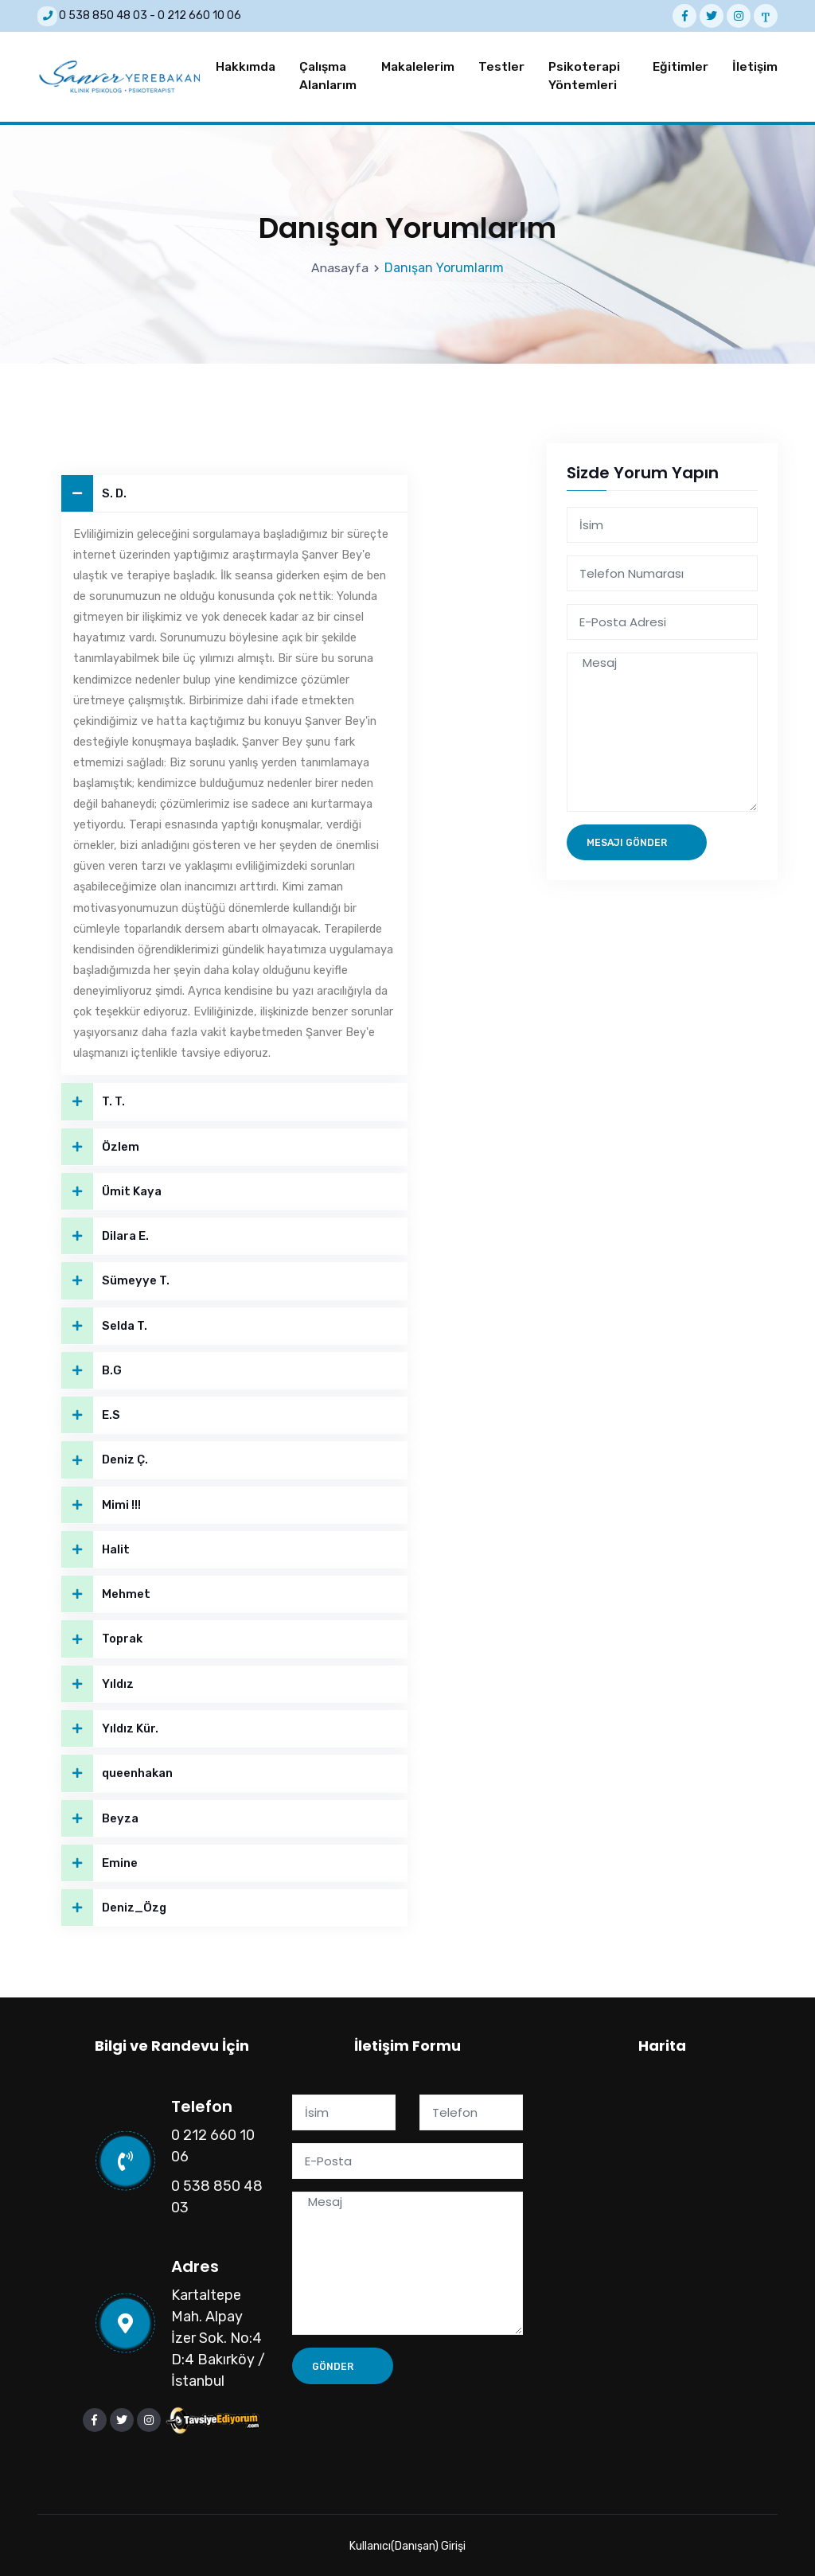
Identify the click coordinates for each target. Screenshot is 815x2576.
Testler (501, 64)
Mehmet (105, 1592)
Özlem (100, 1142)
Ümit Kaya (111, 1187)
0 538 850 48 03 (103, 15)
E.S (90, 1412)
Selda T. (104, 1322)
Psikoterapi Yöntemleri (584, 73)
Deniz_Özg (114, 1906)
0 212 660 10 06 (199, 15)
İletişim (755, 64)
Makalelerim (417, 64)
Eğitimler (680, 64)
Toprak (101, 1636)
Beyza (99, 1816)
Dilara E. (105, 1232)
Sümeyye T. (115, 1277)
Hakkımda (245, 64)
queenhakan (117, 1772)
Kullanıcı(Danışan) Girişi (407, 2545)
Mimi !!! (101, 1502)
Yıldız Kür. (110, 1726)
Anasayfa (340, 263)
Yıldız (98, 1682)
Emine (99, 1861)
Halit (96, 1546)
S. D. (94, 489)
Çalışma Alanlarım (328, 73)
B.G (91, 1366)
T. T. (93, 1097)
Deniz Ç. (105, 1456)
